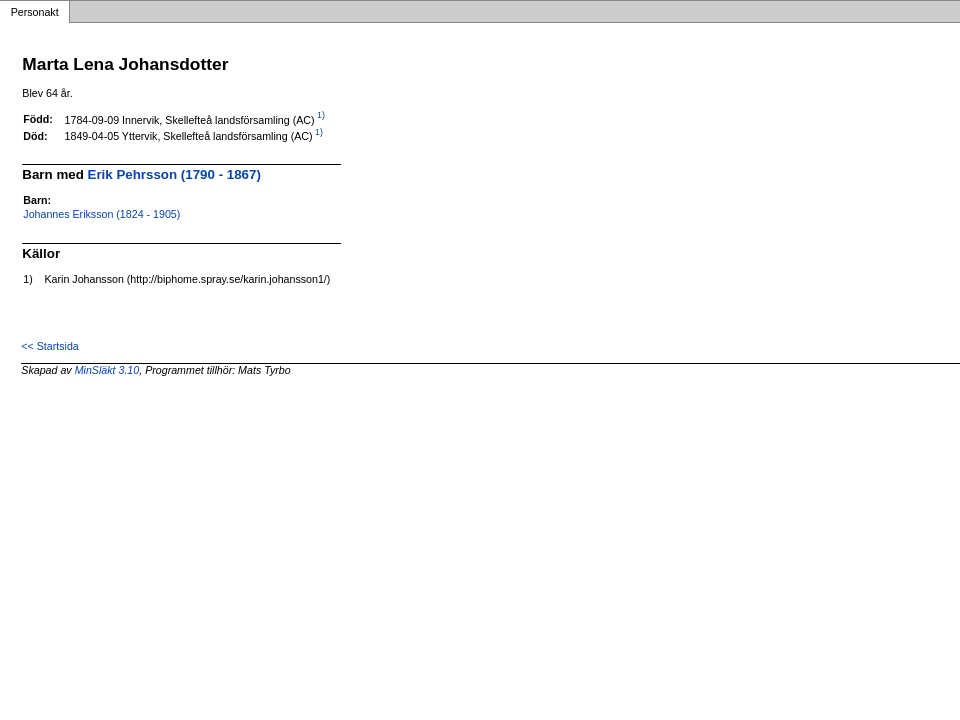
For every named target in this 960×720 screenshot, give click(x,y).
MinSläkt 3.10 (107, 370)
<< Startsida (49, 346)
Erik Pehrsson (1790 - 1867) (174, 174)
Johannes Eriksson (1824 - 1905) (101, 214)
